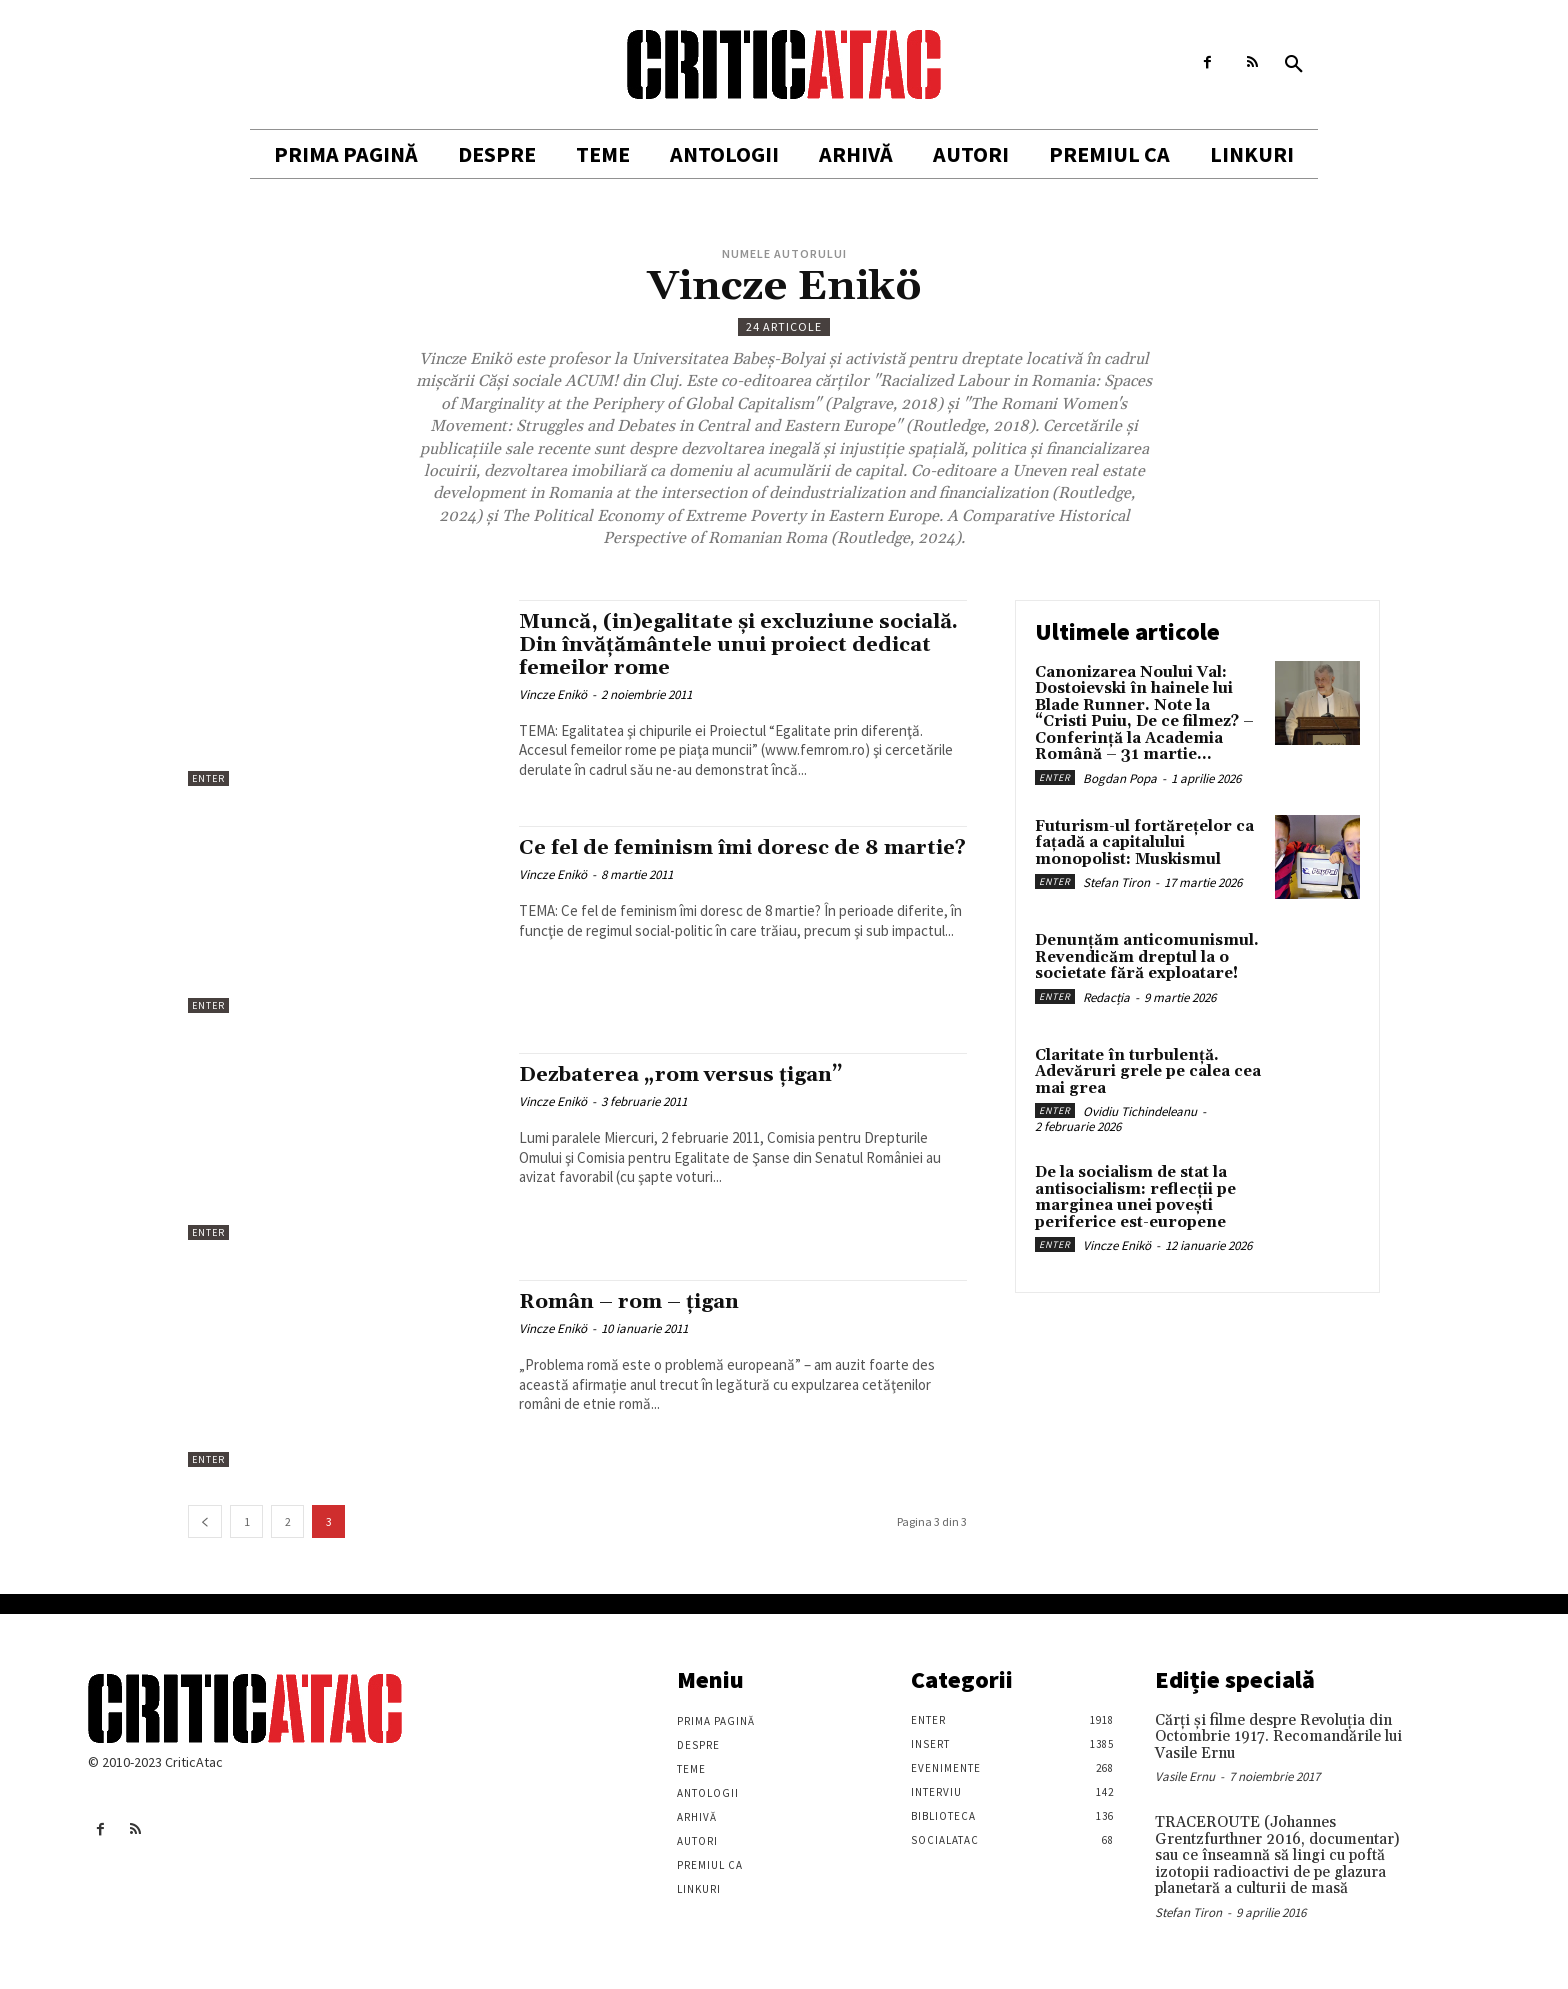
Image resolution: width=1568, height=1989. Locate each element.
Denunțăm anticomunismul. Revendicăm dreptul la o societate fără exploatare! (1147, 957)
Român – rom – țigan (633, 1302)
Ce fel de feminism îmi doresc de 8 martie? (703, 859)
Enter (208, 778)
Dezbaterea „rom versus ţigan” (686, 1075)
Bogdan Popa (1120, 778)
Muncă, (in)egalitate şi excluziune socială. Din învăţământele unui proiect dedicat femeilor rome (734, 645)
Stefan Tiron (1116, 882)
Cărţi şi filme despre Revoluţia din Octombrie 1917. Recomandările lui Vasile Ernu (1278, 1737)
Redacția (1106, 997)
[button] (1294, 65)
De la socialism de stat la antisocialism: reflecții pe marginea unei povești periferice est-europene (1135, 1197)
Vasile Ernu (1185, 1776)
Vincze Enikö (553, 694)
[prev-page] (205, 1521)
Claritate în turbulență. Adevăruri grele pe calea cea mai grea (1148, 1072)
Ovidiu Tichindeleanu (1140, 1111)
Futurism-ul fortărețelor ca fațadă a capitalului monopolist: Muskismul (1144, 843)
